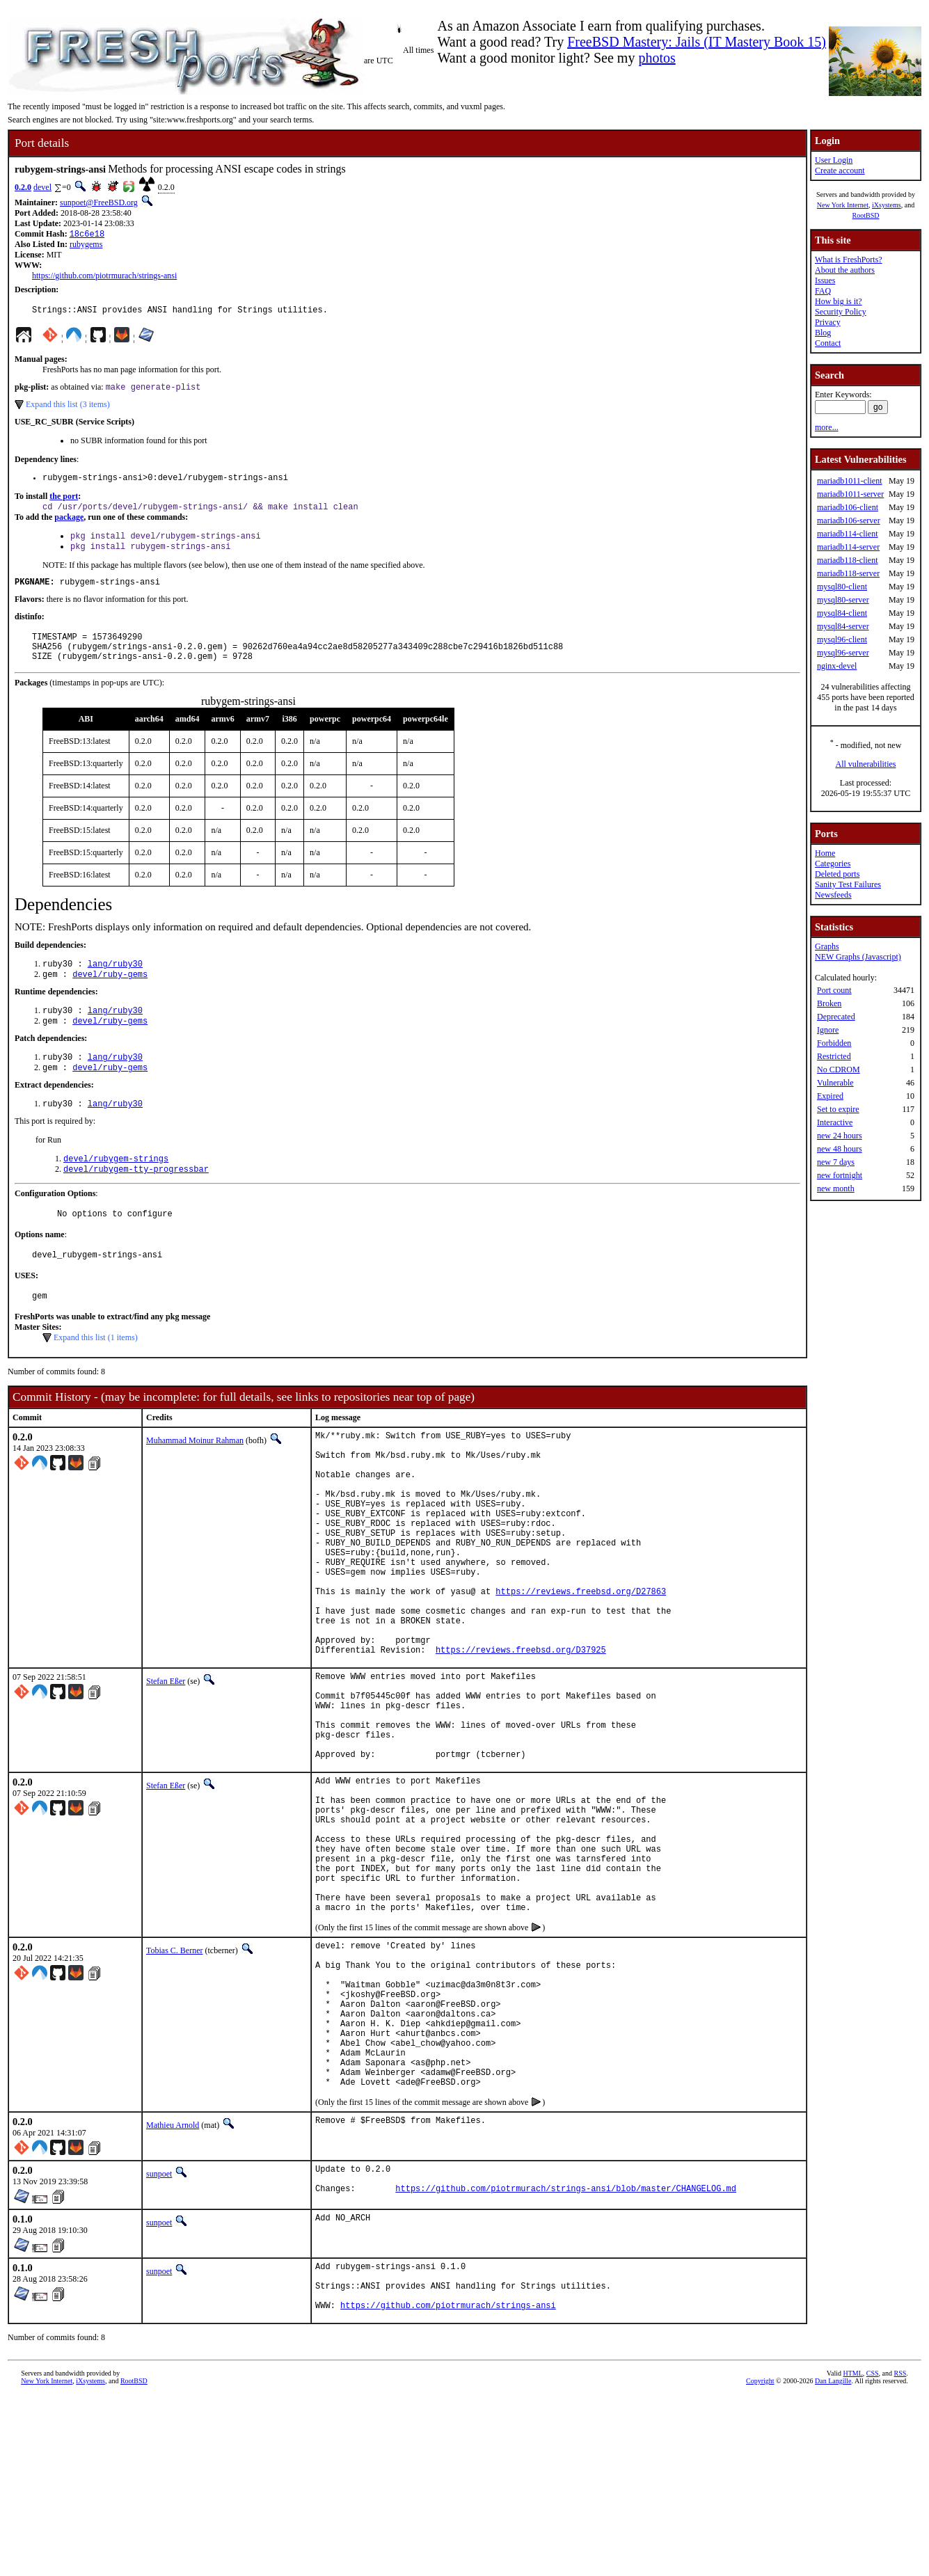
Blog (823, 332)
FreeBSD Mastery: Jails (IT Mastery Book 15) (696, 41)
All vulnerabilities (866, 764)
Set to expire (838, 1109)
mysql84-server (843, 626)
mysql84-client (842, 613)
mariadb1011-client (849, 481)
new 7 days (836, 1162)
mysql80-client (842, 586)
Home (825, 853)
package (69, 525)
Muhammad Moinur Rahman (195, 1479)
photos (656, 57)
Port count (834, 990)
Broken (829, 1003)
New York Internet (842, 205)
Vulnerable (835, 1083)
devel (42, 187)
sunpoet (159, 2339)
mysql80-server (843, 600)
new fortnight (839, 1175)
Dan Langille (833, 2560)
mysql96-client (842, 639)
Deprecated (836, 1016)
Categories (832, 863)
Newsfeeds (833, 895)
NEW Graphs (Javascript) (858, 957)
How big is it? (838, 301)
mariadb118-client (847, 560)
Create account (840, 170)
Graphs (827, 946)
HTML (852, 2553)
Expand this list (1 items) (96, 1376)
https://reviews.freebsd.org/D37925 (521, 1736)
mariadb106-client (847, 507)
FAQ (823, 291)
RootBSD (866, 215)
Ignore (828, 1030)
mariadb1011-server (850, 494)
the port (63, 503)
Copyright (760, 2560)
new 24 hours (839, 1135)
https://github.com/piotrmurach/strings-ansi (104, 277)
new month (836, 1188)
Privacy (828, 322)
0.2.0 (23, 187)
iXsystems (886, 205)
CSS (872, 2553)
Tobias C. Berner (174, 2085)
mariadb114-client (847, 534)
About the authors (845, 270)
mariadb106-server (848, 520)
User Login (833, 160)
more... (827, 427)
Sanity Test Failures (848, 884)
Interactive (834, 1122)
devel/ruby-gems (110, 996)
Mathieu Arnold (172, 2291)
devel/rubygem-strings (115, 1189)
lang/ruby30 (115, 984)
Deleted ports (837, 874)
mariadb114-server (848, 547)
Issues (825, 280)
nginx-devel (837, 666)
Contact (828, 343)
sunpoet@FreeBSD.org (99, 202)
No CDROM (838, 1069)
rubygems (86, 246)
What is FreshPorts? (848, 259)
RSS (900, 2553)
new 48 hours (839, 1149)
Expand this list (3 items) (68, 409)
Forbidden (834, 1043)
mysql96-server (843, 653)
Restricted (834, 1056)
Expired (830, 1096)
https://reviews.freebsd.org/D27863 (580, 1665)
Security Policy (840, 312)
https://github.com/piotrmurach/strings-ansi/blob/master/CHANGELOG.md (565, 2360)
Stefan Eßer (165, 1767)
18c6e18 (87, 235)
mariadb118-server (848, 573)
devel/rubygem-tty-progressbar (136, 1201)
